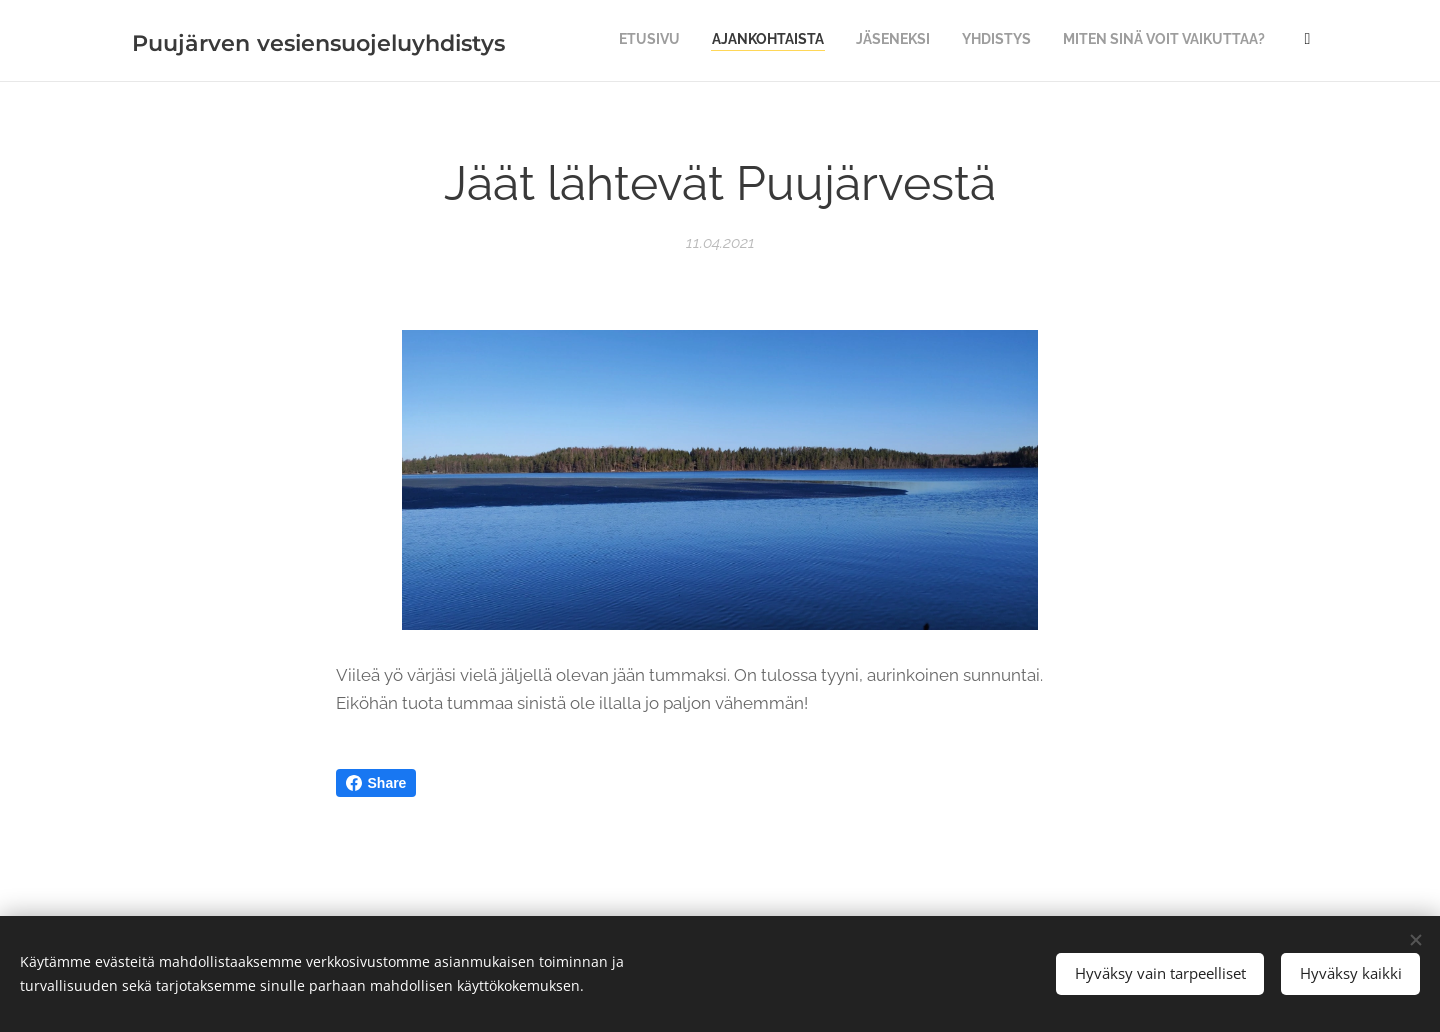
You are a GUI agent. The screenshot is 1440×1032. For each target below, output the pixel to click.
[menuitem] (877, 41)
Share (376, 783)
